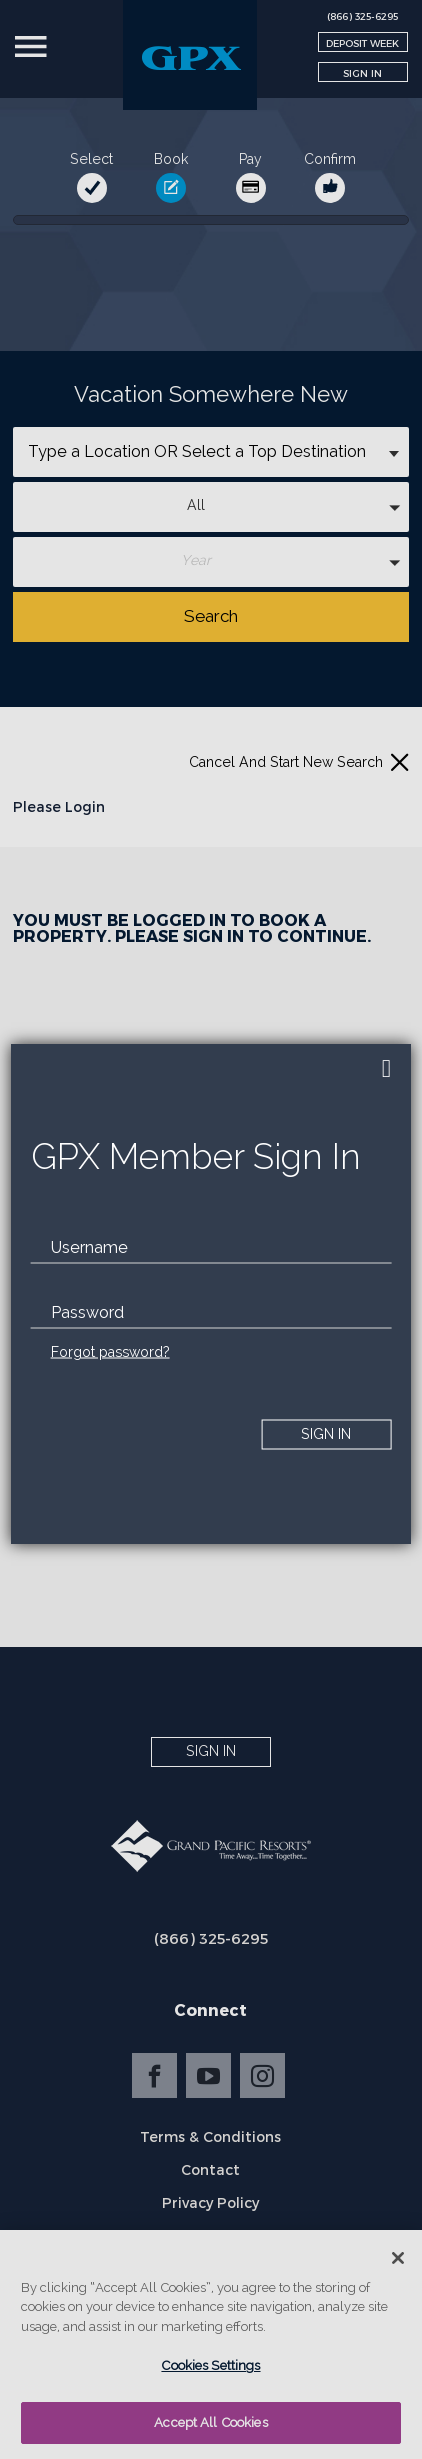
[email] (211, 1247)
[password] (211, 1312)
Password (87, 1311)
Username (89, 1246)
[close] (386, 1069)
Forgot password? (110, 1351)
